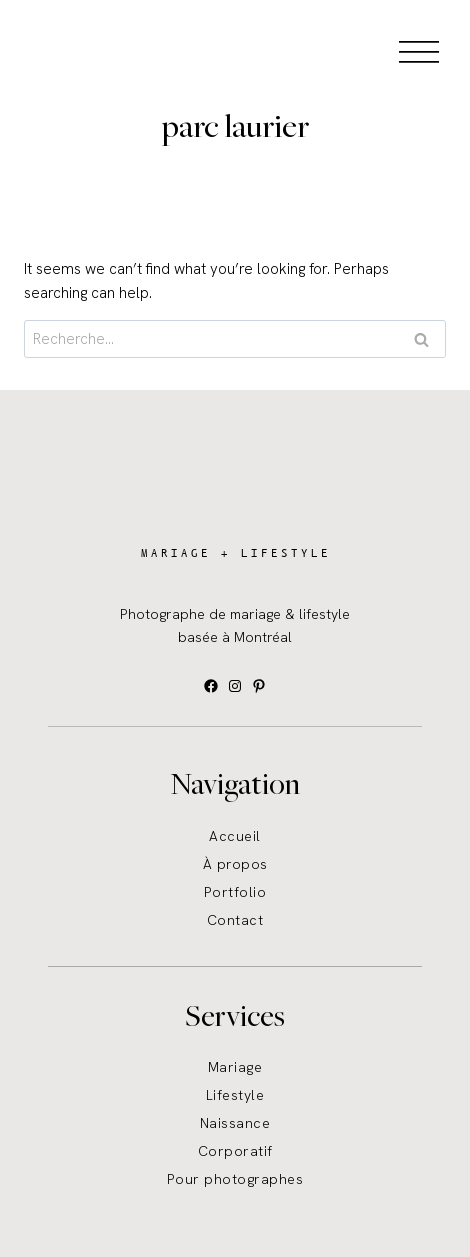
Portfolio (235, 892)
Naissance (235, 1123)
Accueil (235, 836)
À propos (235, 864)
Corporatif (235, 1151)
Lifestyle (235, 1095)
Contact (235, 920)
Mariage (235, 1067)
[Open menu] (419, 51)
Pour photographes (235, 1179)
